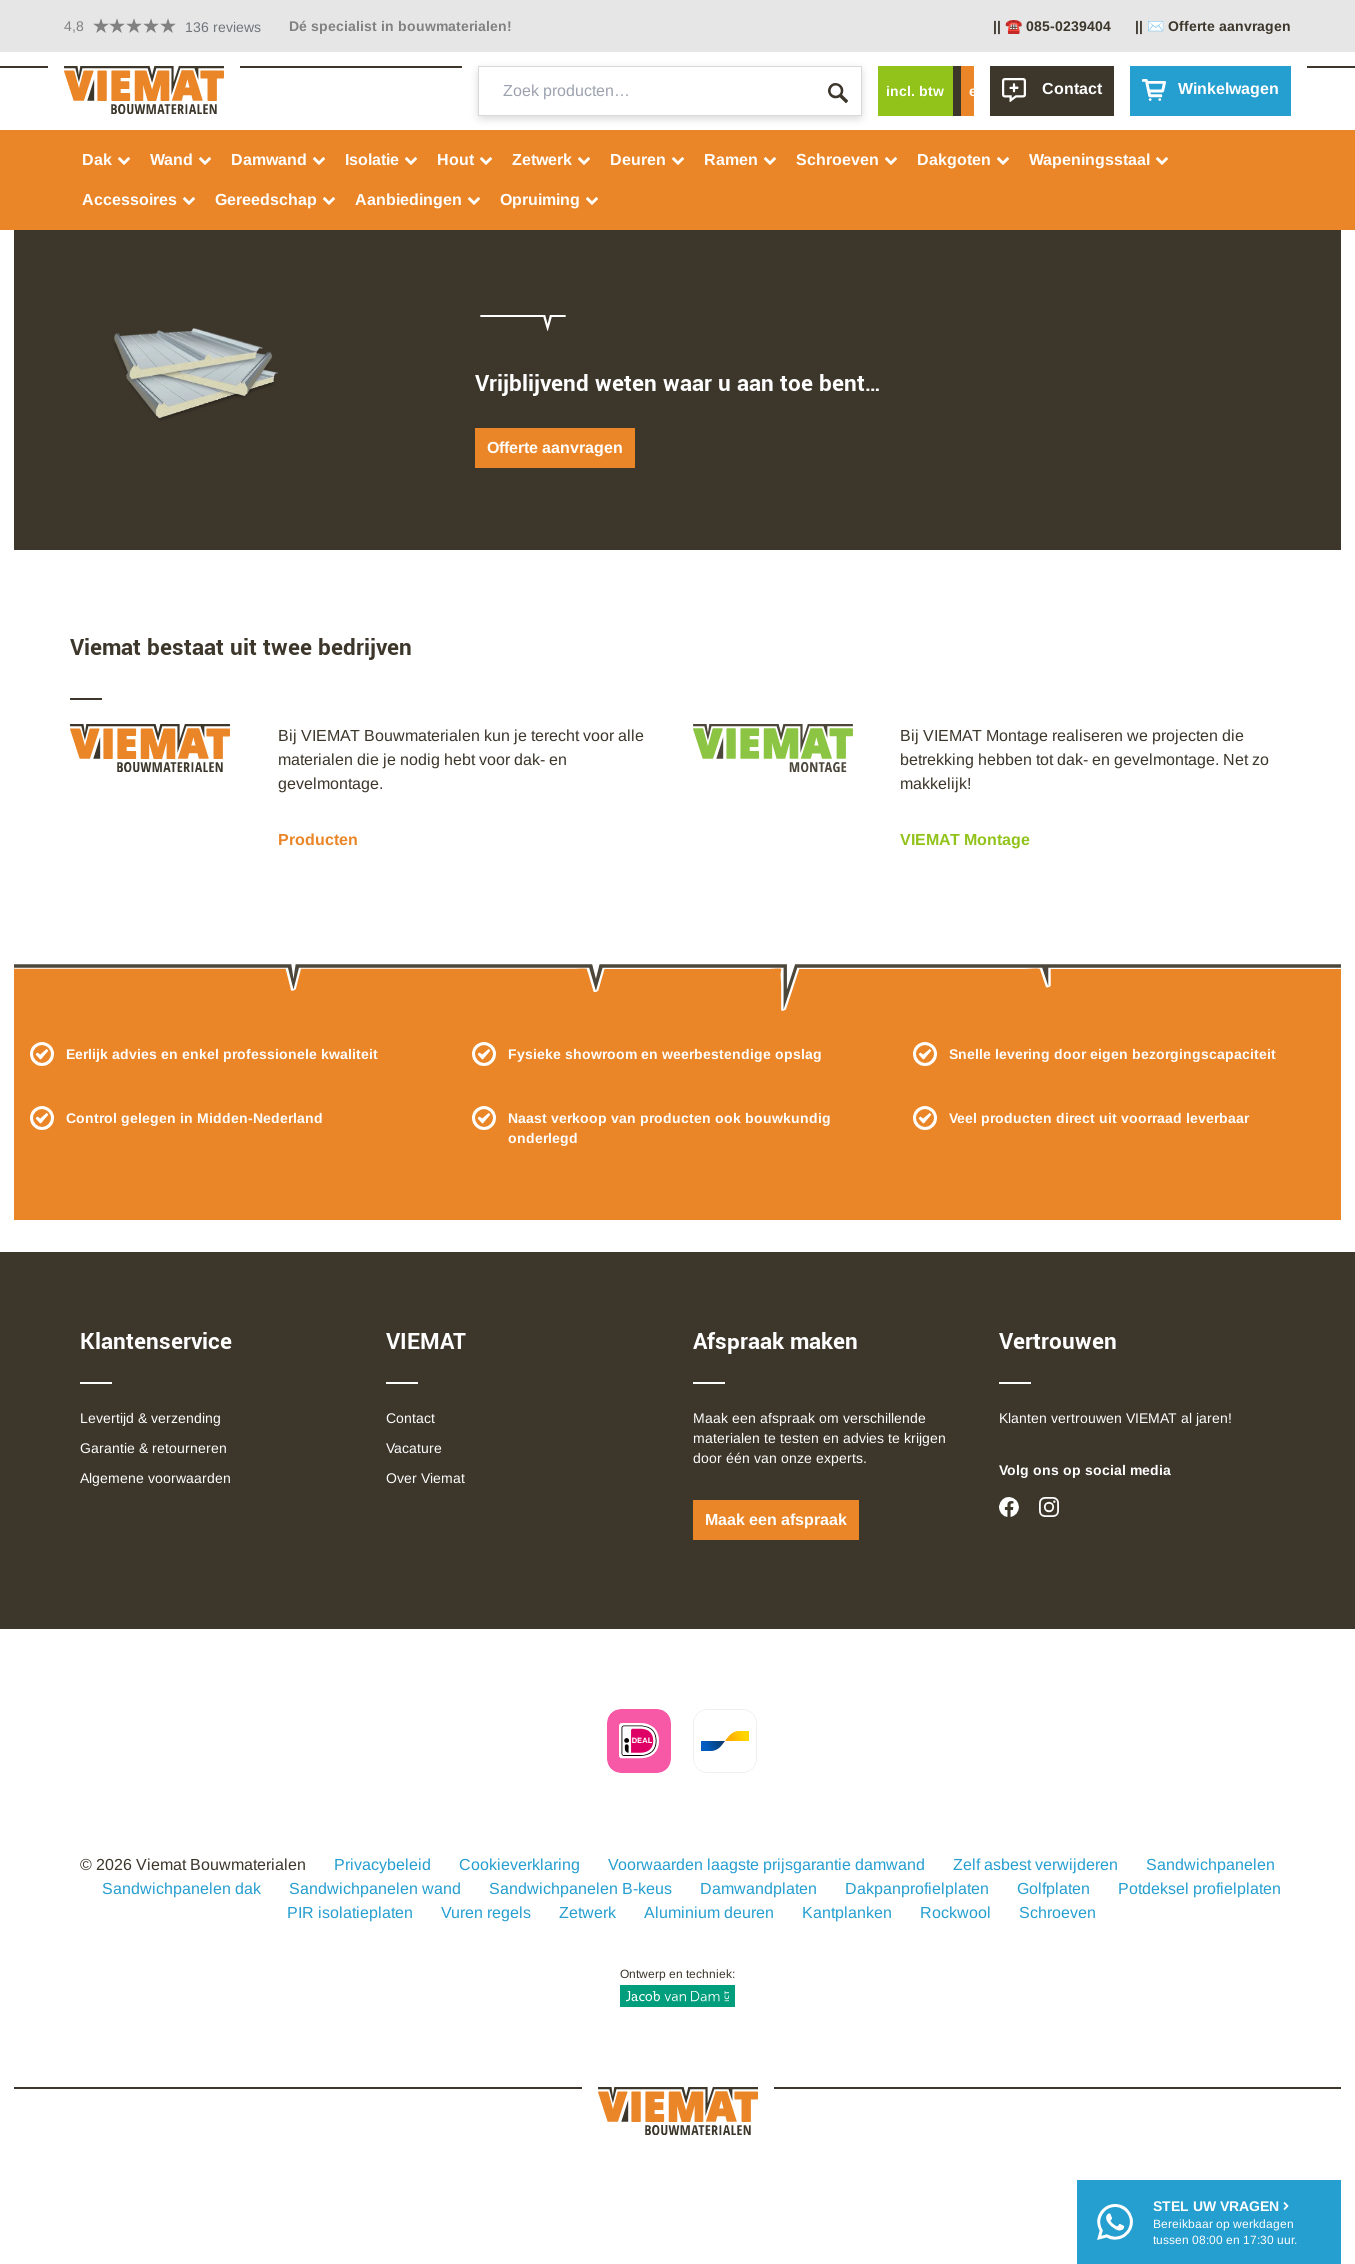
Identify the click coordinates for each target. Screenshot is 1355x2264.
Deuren (648, 159)
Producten (318, 839)
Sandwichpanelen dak (181, 1888)
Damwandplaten (758, 1888)
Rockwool (955, 1912)
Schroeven (847, 159)
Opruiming (550, 199)
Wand (181, 159)
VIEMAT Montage (965, 839)
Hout (465, 159)
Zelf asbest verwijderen (1035, 1864)
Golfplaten (1053, 1888)
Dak (107, 159)
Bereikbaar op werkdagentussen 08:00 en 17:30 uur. (1225, 2221)
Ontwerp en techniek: (677, 1987)
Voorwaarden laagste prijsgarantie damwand (766, 1864)
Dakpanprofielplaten (917, 1888)
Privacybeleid (382, 1864)
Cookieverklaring (519, 1864)
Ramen (741, 159)
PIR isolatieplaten (350, 1912)
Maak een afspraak (776, 1519)
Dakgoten (964, 159)
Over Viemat (425, 1478)
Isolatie (382, 159)
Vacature (414, 1448)
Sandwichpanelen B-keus (580, 1888)
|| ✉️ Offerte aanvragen (1213, 26)
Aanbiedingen (418, 199)
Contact (410, 1418)
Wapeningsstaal (1099, 159)
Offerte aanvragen (555, 447)
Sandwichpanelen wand (375, 1888)
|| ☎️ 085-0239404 (1052, 26)
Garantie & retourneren (153, 1448)
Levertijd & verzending (150, 1418)
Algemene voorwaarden (155, 1478)
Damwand (279, 159)
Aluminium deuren (709, 1912)
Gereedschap (276, 199)
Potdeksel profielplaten (1199, 1888)
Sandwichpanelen (1210, 1864)
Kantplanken (847, 1912)
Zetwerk (552, 159)
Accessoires (139, 199)
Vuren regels (486, 1912)
